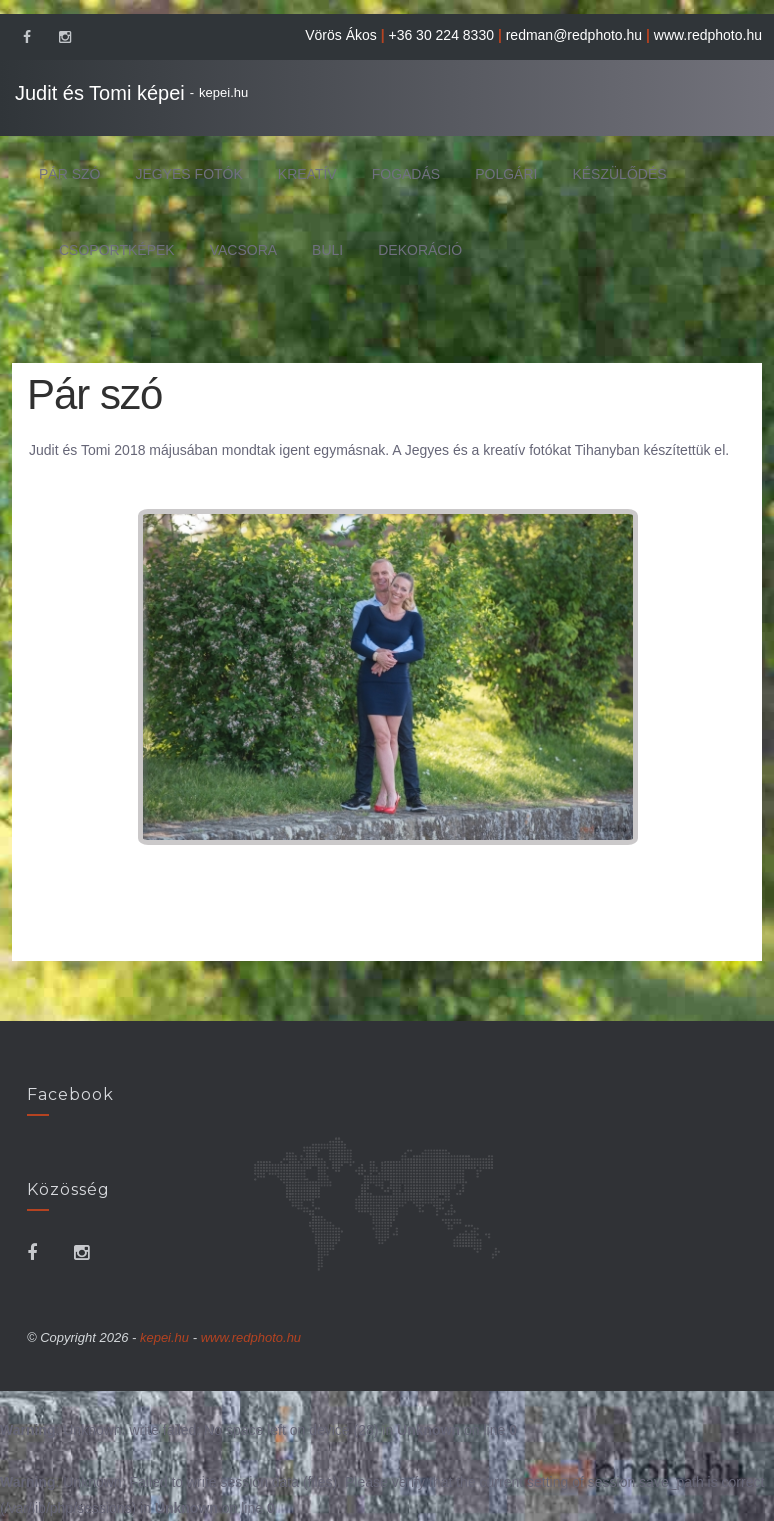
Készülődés (619, 174)
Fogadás (406, 174)
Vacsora (243, 250)
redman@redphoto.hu (574, 35)
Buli (327, 250)
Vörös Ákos (341, 35)
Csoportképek (117, 250)
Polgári (506, 174)
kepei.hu (223, 92)
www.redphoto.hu (708, 35)
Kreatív (307, 174)
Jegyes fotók (188, 174)
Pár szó (69, 174)
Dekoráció (420, 250)
